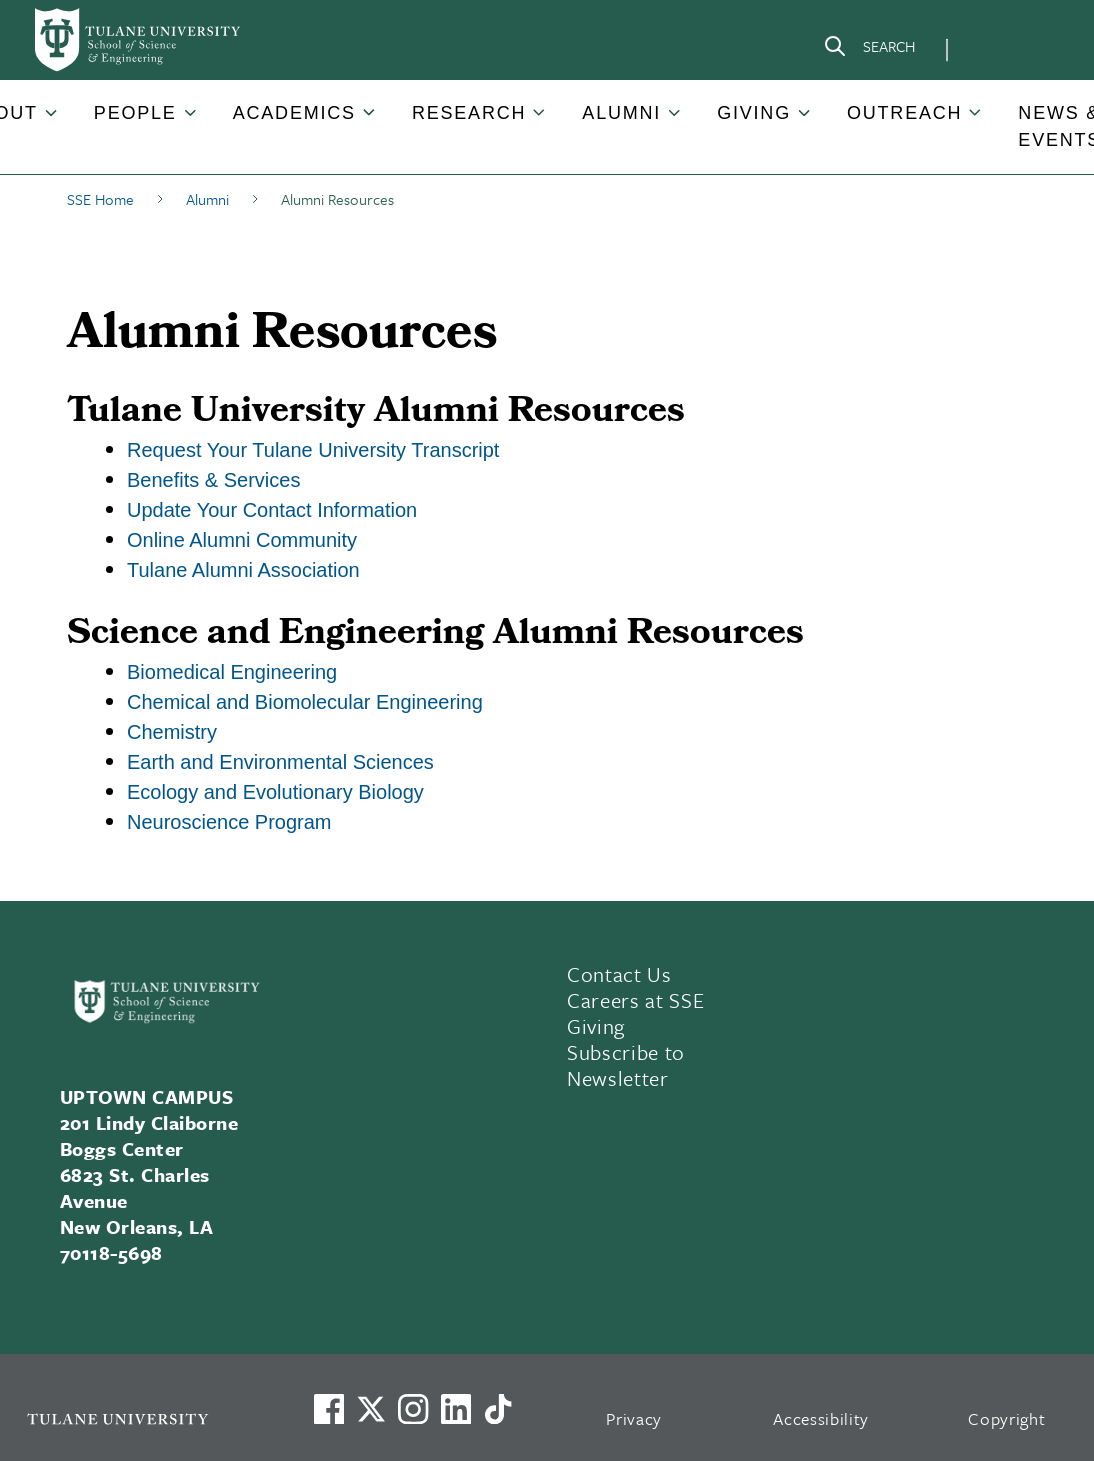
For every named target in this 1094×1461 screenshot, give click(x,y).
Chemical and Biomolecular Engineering (305, 702)
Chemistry (172, 732)
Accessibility (821, 1418)
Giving (754, 113)
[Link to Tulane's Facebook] (413, 1409)
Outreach (904, 113)
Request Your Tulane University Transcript (313, 450)
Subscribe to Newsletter (626, 1065)
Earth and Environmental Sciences (280, 762)
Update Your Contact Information (272, 510)
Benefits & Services (213, 480)
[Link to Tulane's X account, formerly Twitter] (371, 1409)
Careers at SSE (635, 1000)
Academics (294, 113)
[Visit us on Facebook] (329, 1409)
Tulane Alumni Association (243, 570)
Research (469, 113)
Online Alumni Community (242, 540)
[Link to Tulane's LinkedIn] (456, 1409)
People (135, 113)
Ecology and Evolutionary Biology (275, 792)
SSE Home (100, 199)
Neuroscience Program (229, 822)
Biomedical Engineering (232, 672)
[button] (137, 113)
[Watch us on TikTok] (498, 1409)
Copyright (1006, 1418)
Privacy (634, 1418)
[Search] (869, 50)
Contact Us (619, 974)
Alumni (621, 113)
